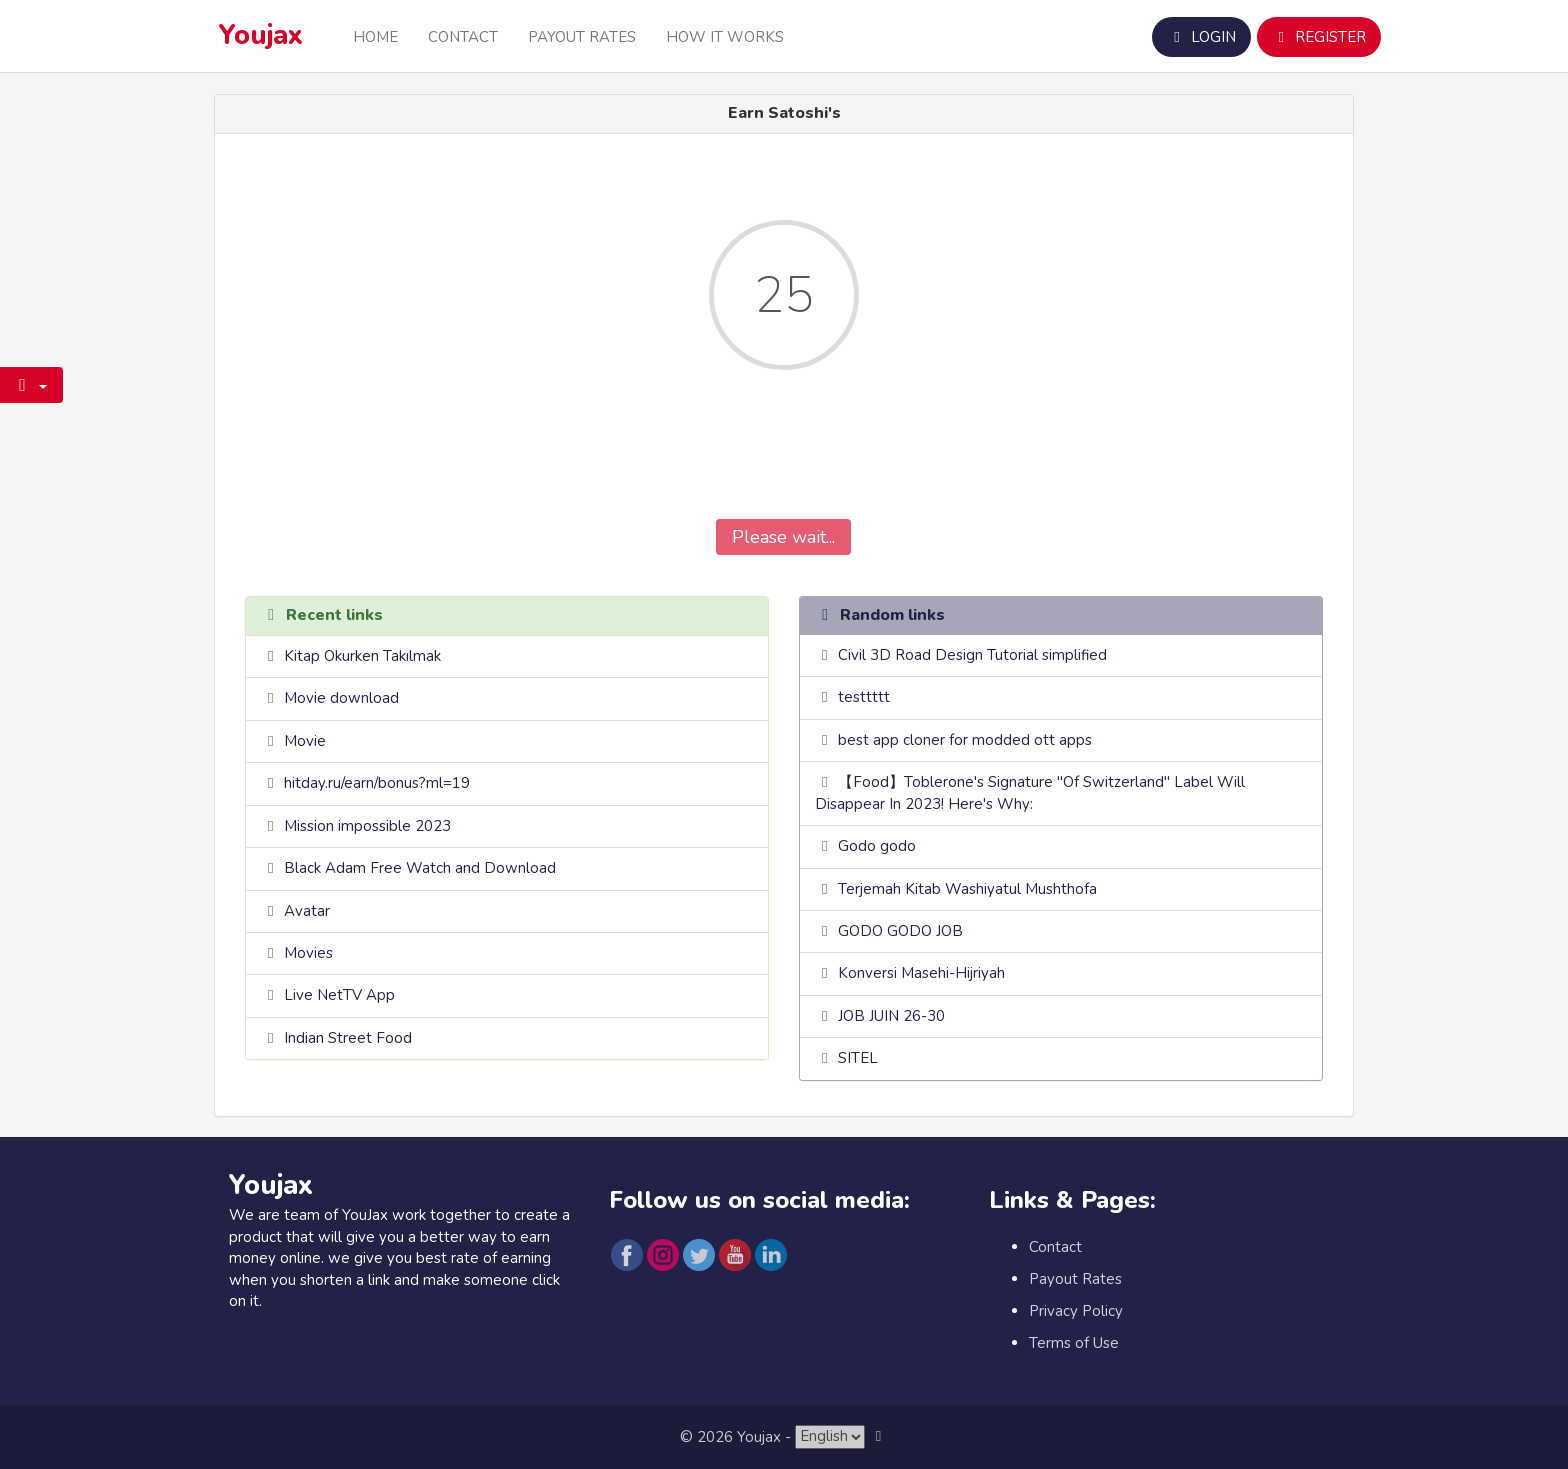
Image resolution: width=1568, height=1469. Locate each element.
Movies (308, 953)
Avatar (307, 911)
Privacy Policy (1076, 1311)
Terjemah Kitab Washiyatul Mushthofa (967, 889)
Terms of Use (1074, 1343)
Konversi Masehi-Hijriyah (921, 973)
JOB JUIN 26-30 (891, 1016)
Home (375, 37)
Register (1319, 37)
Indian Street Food (348, 1038)
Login (1201, 37)
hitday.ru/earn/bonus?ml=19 (377, 783)
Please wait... (783, 537)
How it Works (725, 37)
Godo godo (877, 846)
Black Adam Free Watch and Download (420, 868)
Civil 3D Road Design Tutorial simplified (972, 655)
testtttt (864, 697)
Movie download (341, 698)
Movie (305, 741)
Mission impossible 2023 (367, 826)
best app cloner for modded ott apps (965, 740)
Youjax (261, 35)
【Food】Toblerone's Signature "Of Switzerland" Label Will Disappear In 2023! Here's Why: (1030, 792)
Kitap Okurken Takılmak (362, 656)
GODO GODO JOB (900, 931)
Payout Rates (582, 37)
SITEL (858, 1058)
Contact (463, 37)
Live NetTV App (339, 995)
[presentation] (784, 459)
